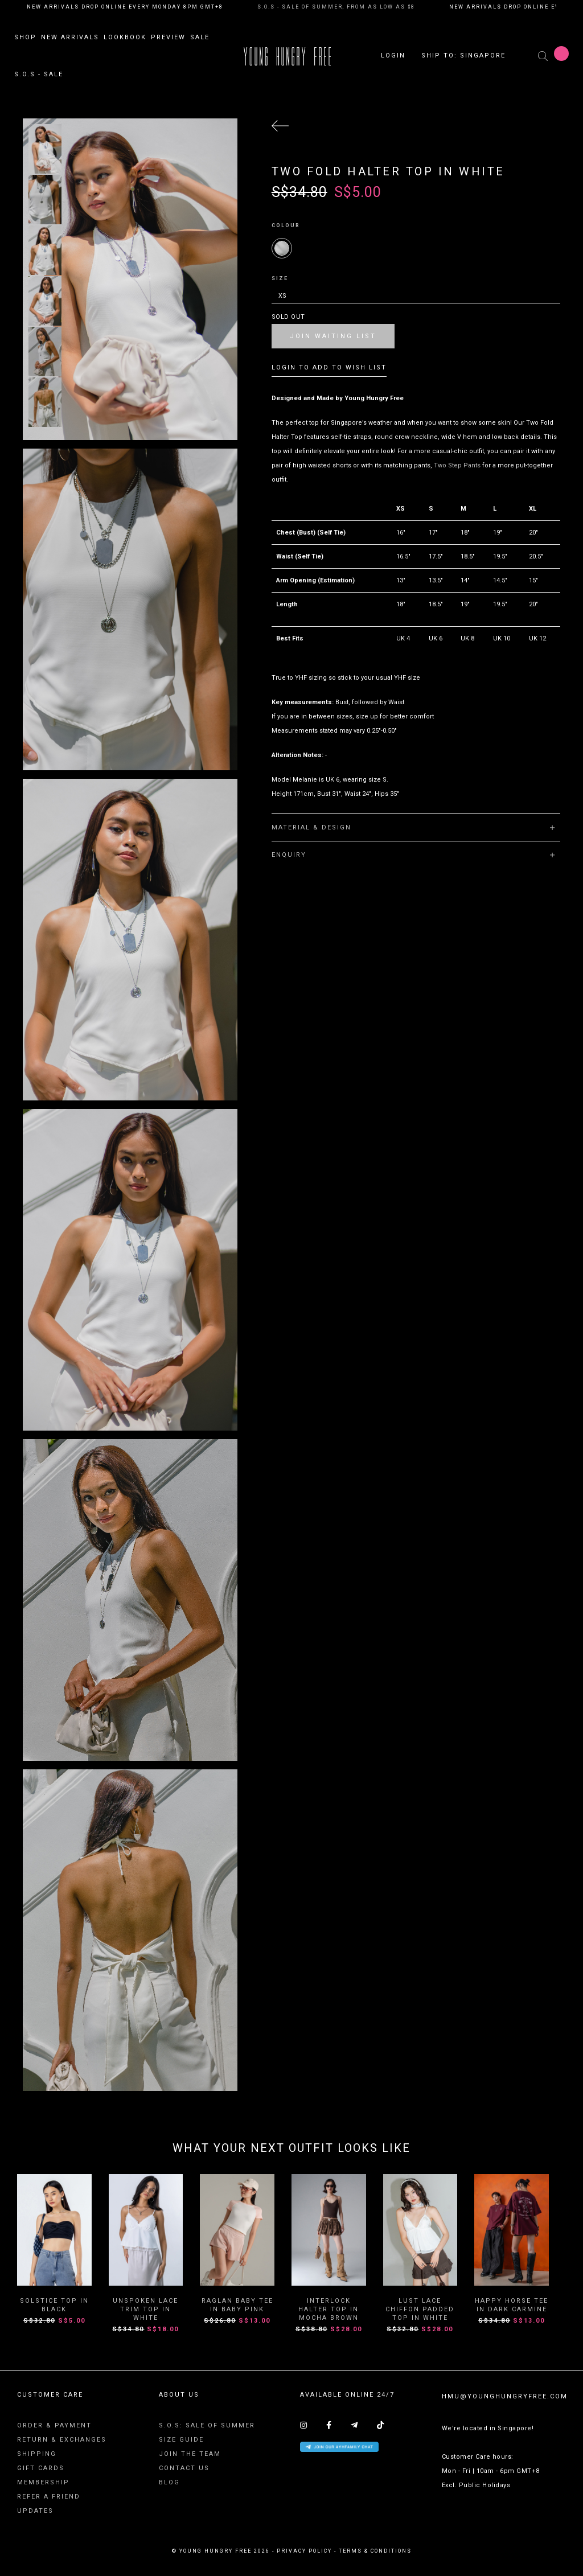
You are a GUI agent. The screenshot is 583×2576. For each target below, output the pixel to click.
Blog (169, 2483)
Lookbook (125, 38)
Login (393, 56)
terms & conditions (375, 2551)
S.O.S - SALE (38, 75)
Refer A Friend (48, 2497)
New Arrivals (70, 38)
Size (280, 278)
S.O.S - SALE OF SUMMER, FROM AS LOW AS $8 (336, 7)
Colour (286, 225)
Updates (35, 2511)
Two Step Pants (457, 465)
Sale (200, 38)
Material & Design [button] (414, 827)
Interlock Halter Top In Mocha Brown (328, 2310)
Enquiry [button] (414, 854)
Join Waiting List (333, 336)
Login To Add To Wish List (329, 367)
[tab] (416, 827)
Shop (25, 38)
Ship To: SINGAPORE (463, 56)
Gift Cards (40, 2468)
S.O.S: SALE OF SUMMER (207, 2426)
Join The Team (190, 2454)
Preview (168, 38)
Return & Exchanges (61, 2440)
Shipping (36, 2454)
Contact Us (184, 2468)
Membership (43, 2483)
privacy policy (304, 2551)
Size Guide (181, 2440)
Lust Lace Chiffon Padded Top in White (419, 2310)
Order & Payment (54, 2426)
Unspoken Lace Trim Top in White (145, 2310)
